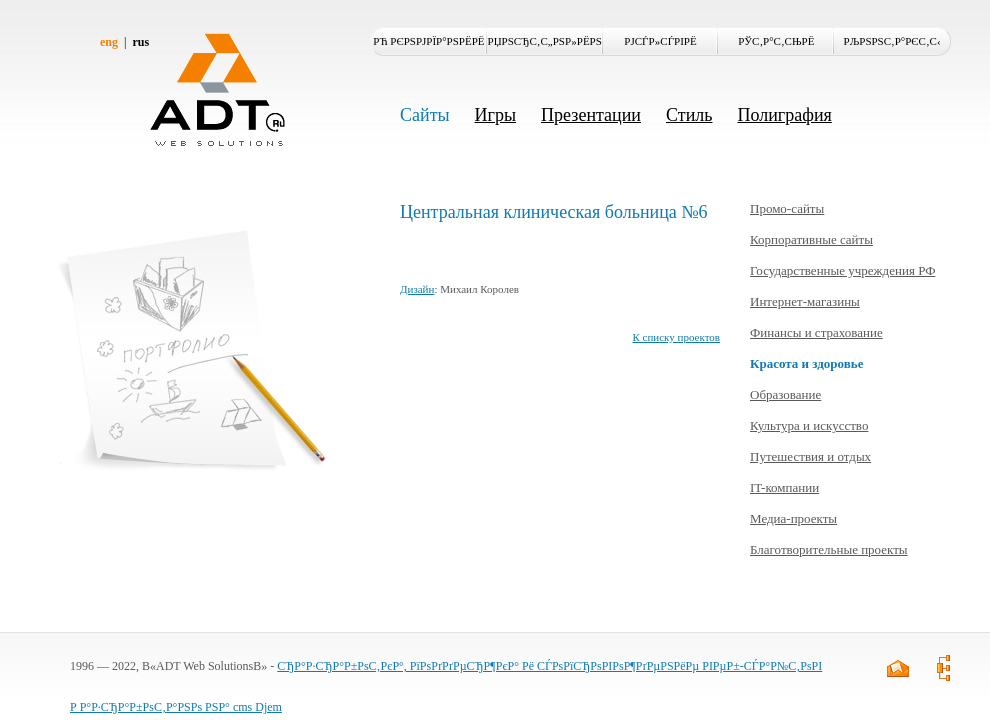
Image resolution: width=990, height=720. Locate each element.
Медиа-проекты (793, 518)
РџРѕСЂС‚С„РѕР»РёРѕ (545, 41)
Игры (495, 115)
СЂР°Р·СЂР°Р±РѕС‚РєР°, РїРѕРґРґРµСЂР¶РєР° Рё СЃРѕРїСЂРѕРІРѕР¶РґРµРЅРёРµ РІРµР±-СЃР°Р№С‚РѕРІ (549, 666)
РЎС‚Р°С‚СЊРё (776, 41)
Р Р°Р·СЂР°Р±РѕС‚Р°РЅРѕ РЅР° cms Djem (176, 707)
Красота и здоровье (806, 363)
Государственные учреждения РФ (842, 270)
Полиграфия (784, 115)
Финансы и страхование (816, 332)
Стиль (689, 115)
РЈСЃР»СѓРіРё (660, 41)
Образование (785, 394)
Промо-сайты (787, 208)
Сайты (425, 115)
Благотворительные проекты (829, 549)
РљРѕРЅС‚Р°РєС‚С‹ (892, 41)
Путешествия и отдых (810, 456)
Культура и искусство (809, 425)
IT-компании (784, 487)
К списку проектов (676, 337)
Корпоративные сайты (811, 239)
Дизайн (417, 289)
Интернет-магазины (805, 301)
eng (109, 42)
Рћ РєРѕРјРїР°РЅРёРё (428, 41)
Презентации (591, 115)
